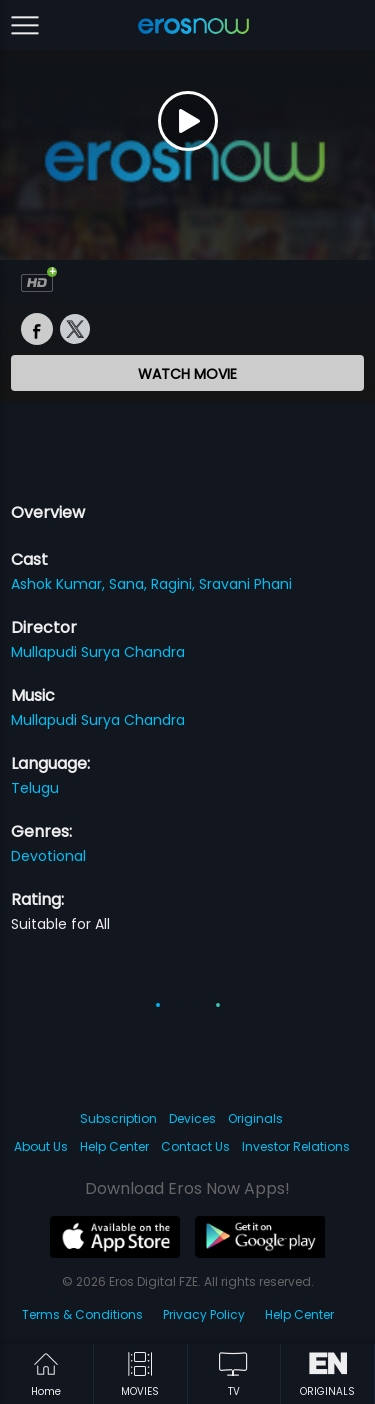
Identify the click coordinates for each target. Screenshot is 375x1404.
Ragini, (175, 584)
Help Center (114, 1146)
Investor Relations (296, 1146)
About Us (41, 1146)
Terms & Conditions (82, 1314)
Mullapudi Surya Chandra (98, 652)
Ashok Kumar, (60, 584)
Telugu (35, 788)
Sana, (130, 584)
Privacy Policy (204, 1314)
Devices (192, 1118)
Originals (255, 1118)
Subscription (118, 1118)
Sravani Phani (245, 584)
